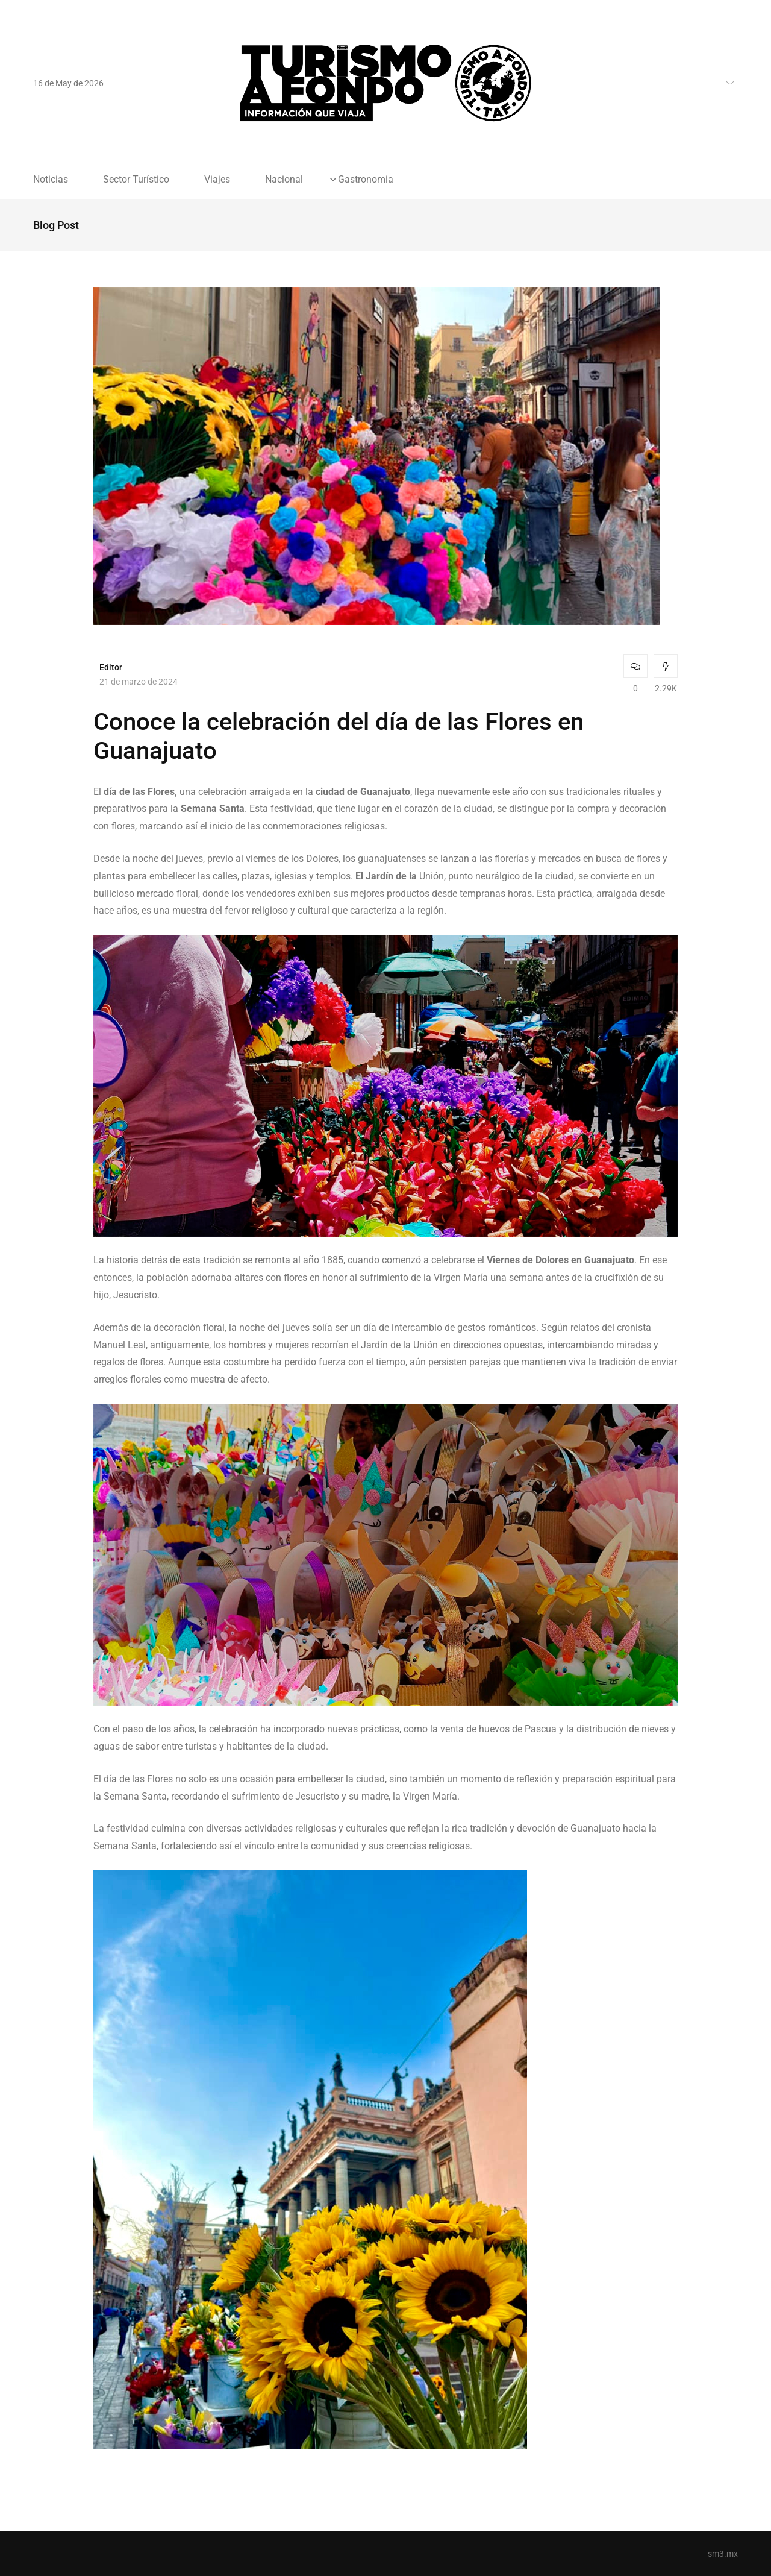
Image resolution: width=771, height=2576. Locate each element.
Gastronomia (365, 179)
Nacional (284, 179)
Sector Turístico (136, 179)
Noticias (50, 179)
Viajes (217, 179)
